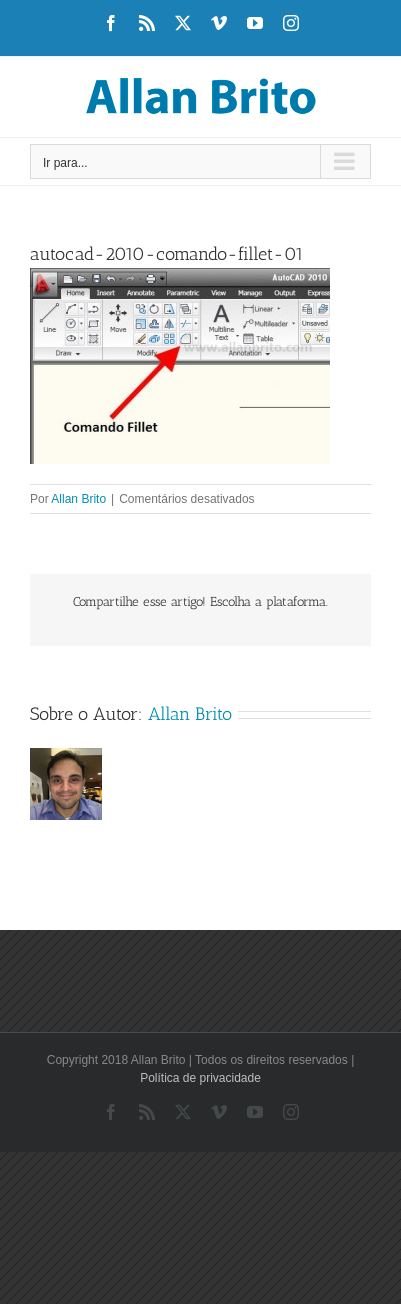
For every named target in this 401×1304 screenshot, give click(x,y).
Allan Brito (78, 499)
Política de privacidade (200, 1078)
